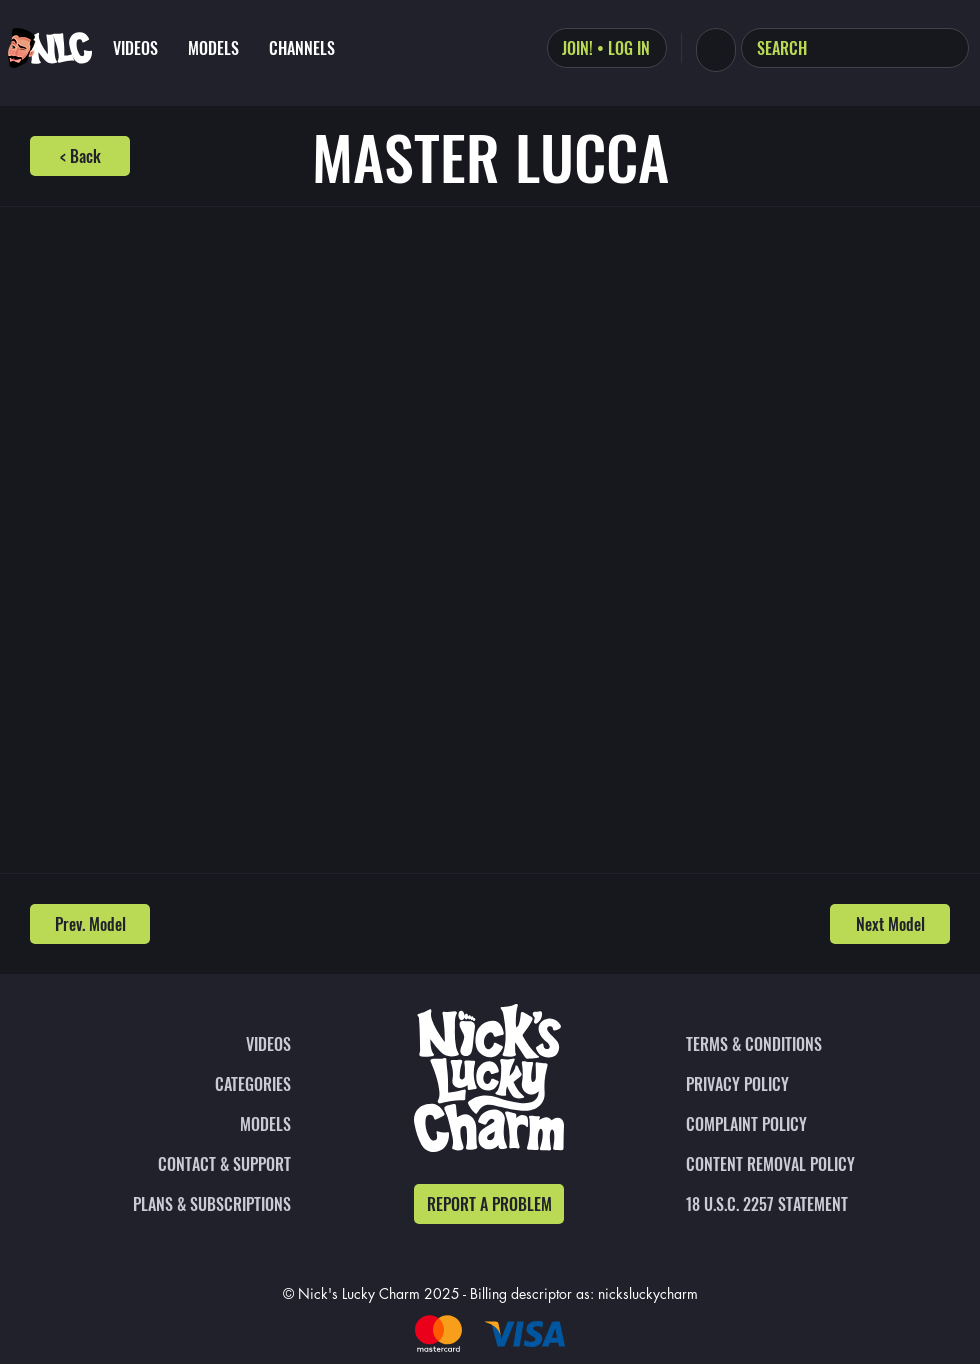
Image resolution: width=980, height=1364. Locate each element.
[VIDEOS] (181, 1044)
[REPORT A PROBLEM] (489, 1204)
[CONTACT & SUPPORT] (181, 1164)
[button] (716, 48)
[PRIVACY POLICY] (796, 1084)
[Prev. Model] (90, 924)
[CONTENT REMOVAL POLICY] (796, 1164)
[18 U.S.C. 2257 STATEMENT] (796, 1204)
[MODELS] (181, 1124)
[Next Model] (890, 924)
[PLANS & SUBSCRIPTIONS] (181, 1204)
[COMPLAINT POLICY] (796, 1124)
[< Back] (80, 156)
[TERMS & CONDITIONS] (796, 1044)
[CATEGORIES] (181, 1084)
